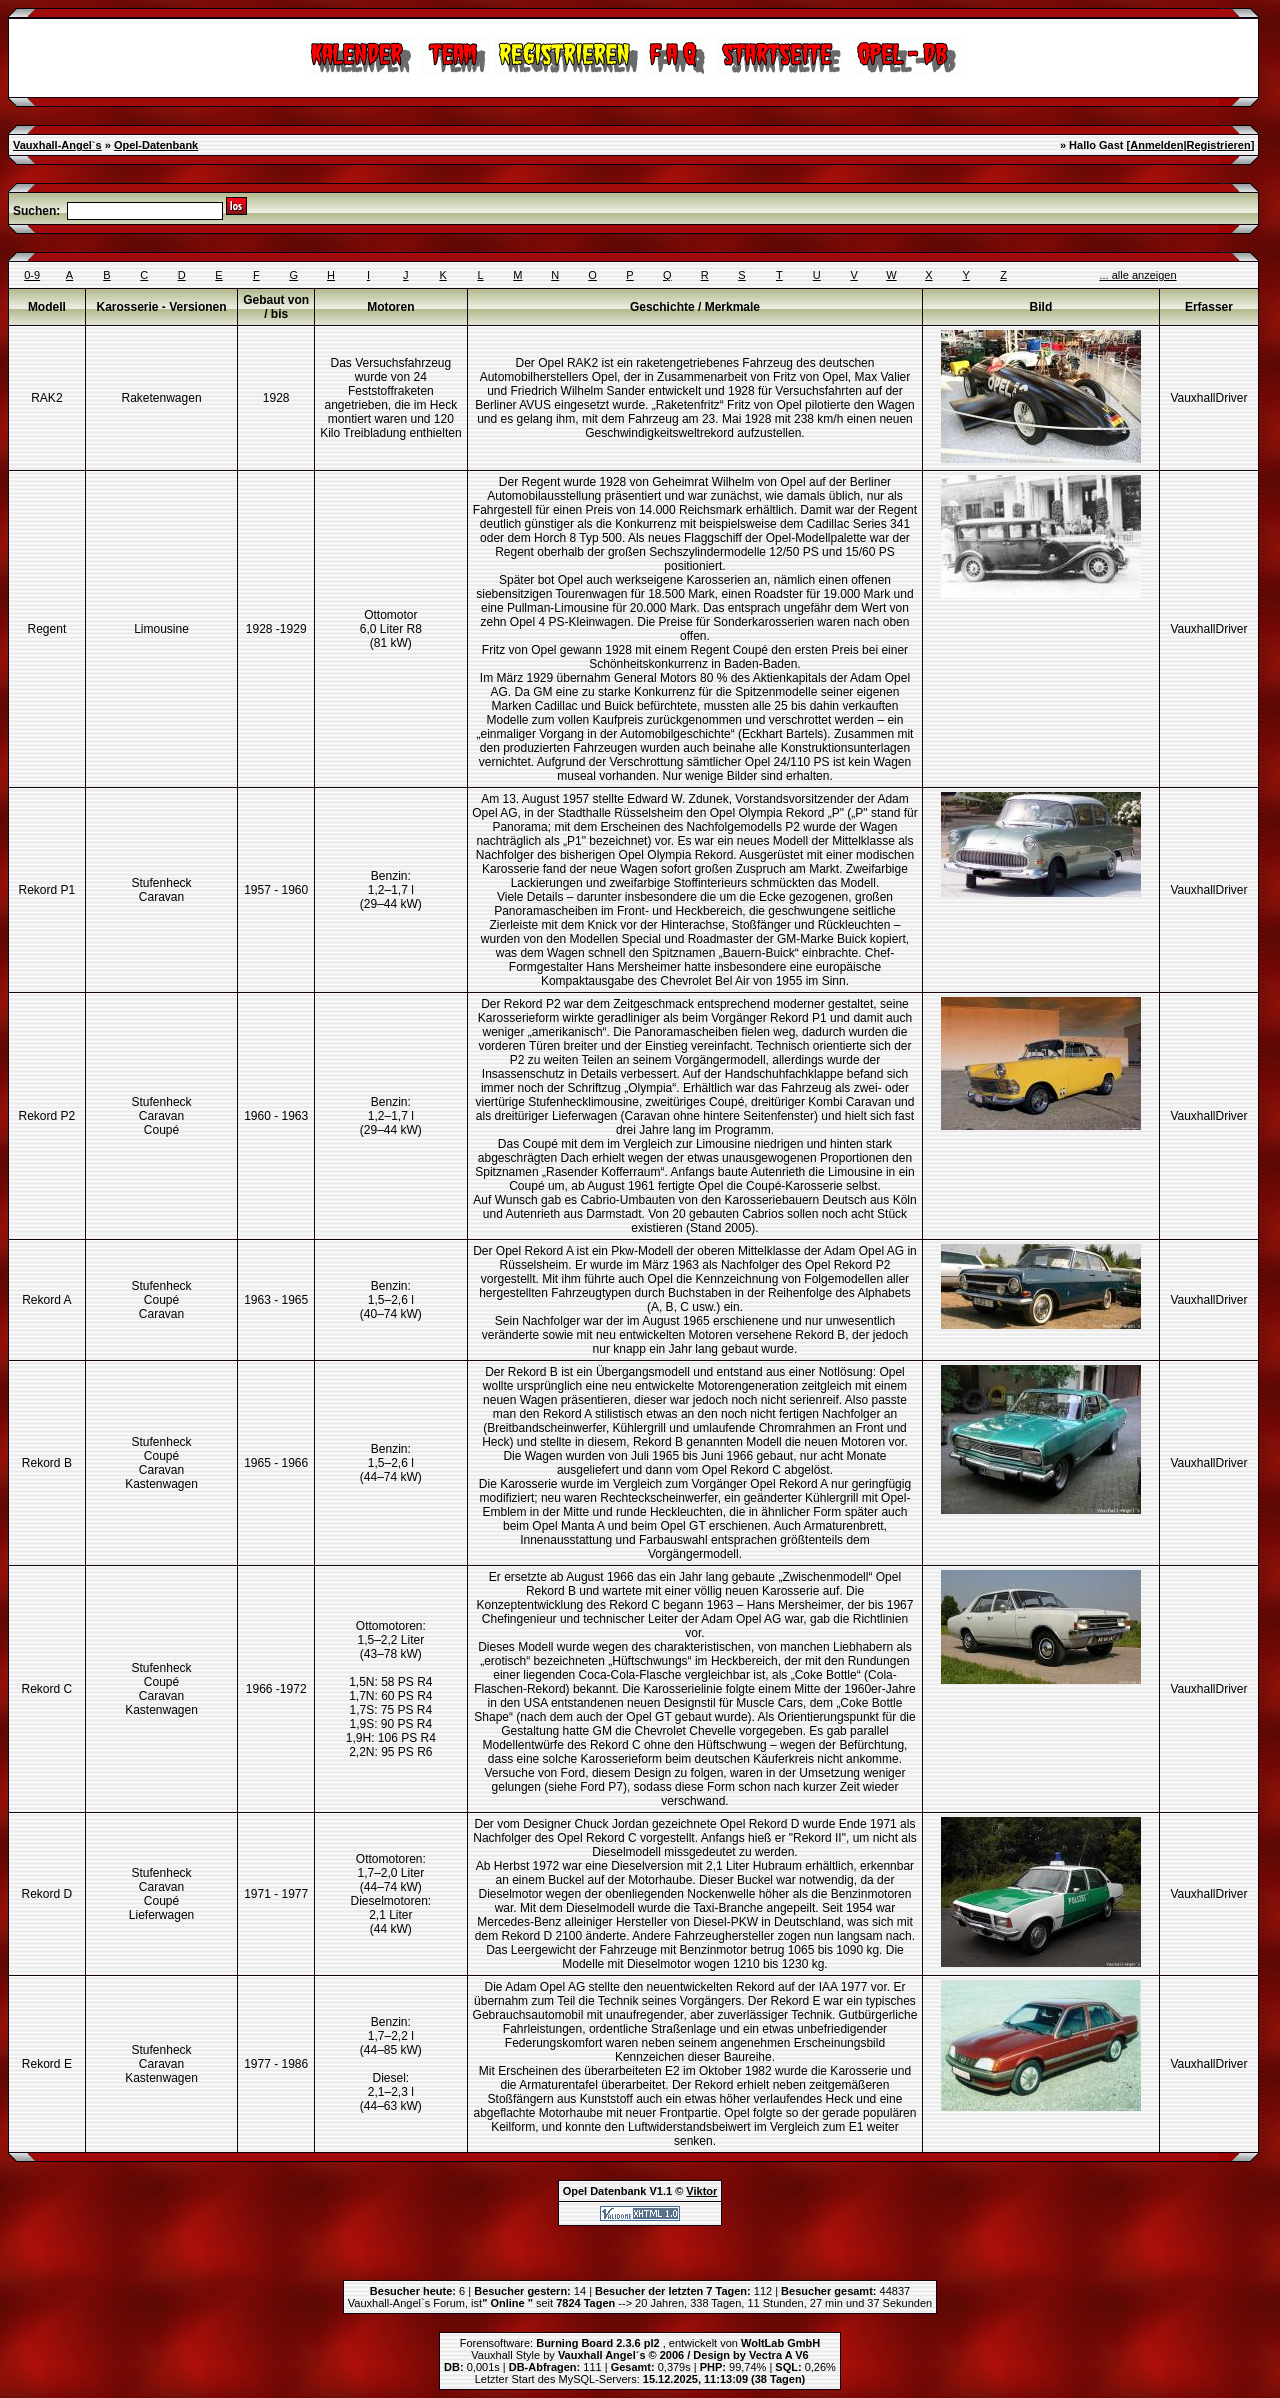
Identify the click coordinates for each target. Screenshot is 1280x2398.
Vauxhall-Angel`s (57, 145)
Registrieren (1218, 145)
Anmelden (1156, 145)
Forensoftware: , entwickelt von (640, 2343)
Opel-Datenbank (156, 145)
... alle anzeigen (1138, 275)
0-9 (32, 275)
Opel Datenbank (605, 2191)
